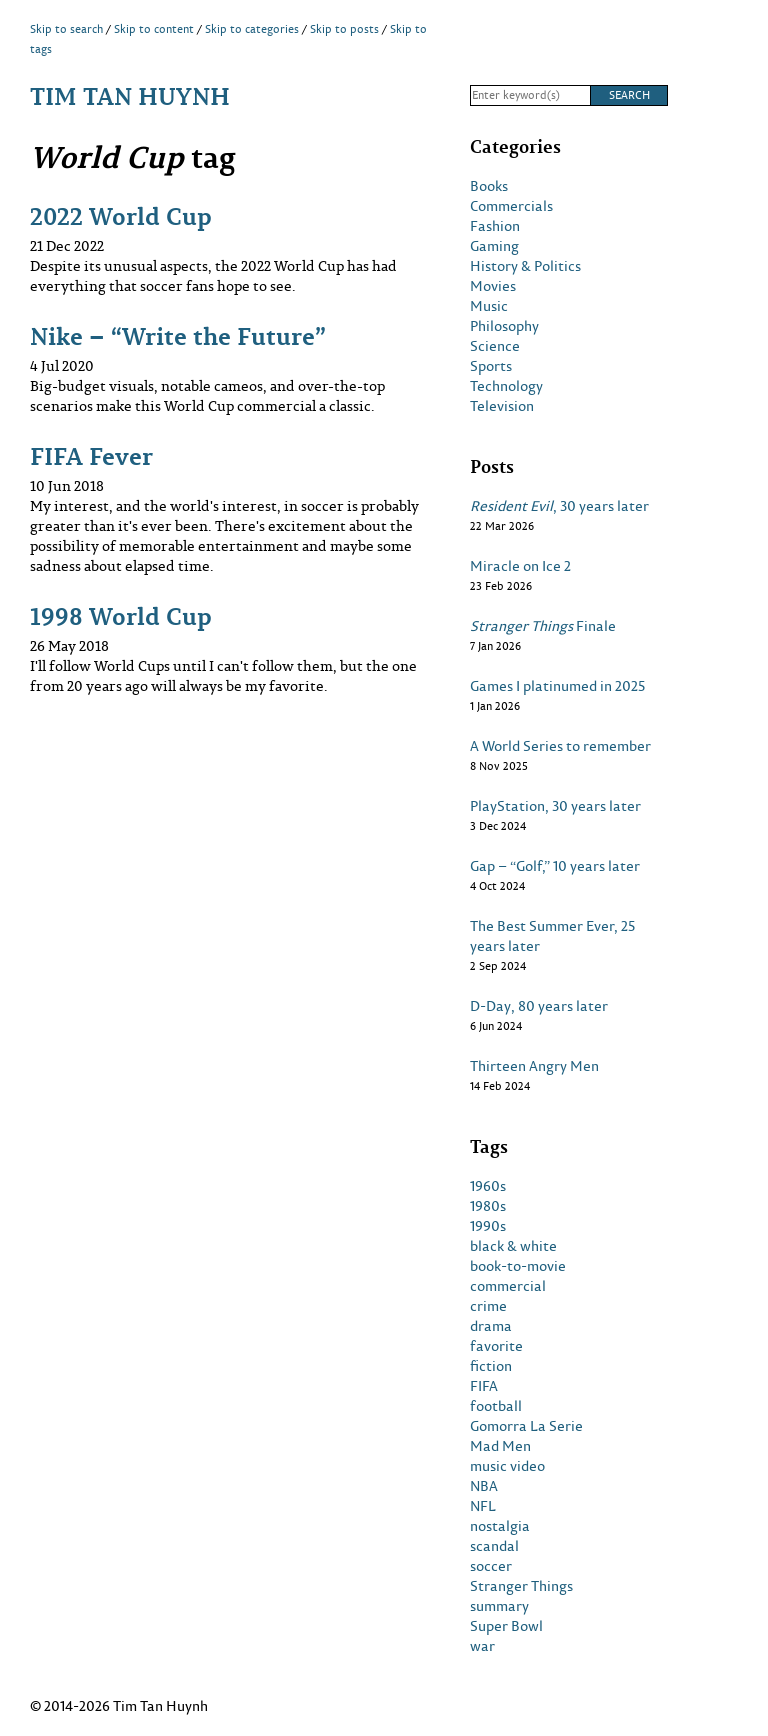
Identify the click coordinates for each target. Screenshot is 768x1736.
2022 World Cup (121, 215)
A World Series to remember (560, 746)
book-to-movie (518, 1266)
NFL (483, 1506)
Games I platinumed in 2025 (557, 686)
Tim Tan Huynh (130, 95)
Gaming (494, 246)
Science (495, 346)
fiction (491, 1366)
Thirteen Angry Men (534, 1066)
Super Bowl (506, 1626)
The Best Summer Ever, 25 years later (552, 936)
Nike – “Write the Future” (178, 335)
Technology (506, 386)
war (482, 1646)
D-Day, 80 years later (539, 1006)
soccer (491, 1566)
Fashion (495, 226)
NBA (484, 1486)
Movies (493, 286)
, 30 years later (559, 506)
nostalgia (500, 1526)
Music (489, 306)
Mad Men (500, 1446)
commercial (508, 1286)
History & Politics (525, 266)
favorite (496, 1346)
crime (488, 1306)
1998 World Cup (121, 615)
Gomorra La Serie (526, 1426)
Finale (543, 626)
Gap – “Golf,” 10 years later (555, 866)
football (496, 1406)
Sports (491, 366)
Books (489, 186)
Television (502, 406)
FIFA (484, 1386)
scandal (494, 1546)
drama (491, 1326)
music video (507, 1466)
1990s (488, 1226)
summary (499, 1606)
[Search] (530, 96)
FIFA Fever (91, 455)
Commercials (511, 206)
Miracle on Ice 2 (520, 566)
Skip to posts (344, 29)
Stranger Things (521, 1586)
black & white (513, 1246)
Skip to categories (252, 29)
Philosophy (504, 326)
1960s (488, 1186)
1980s (488, 1206)
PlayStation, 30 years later (555, 806)
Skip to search (66, 29)
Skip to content (154, 29)
